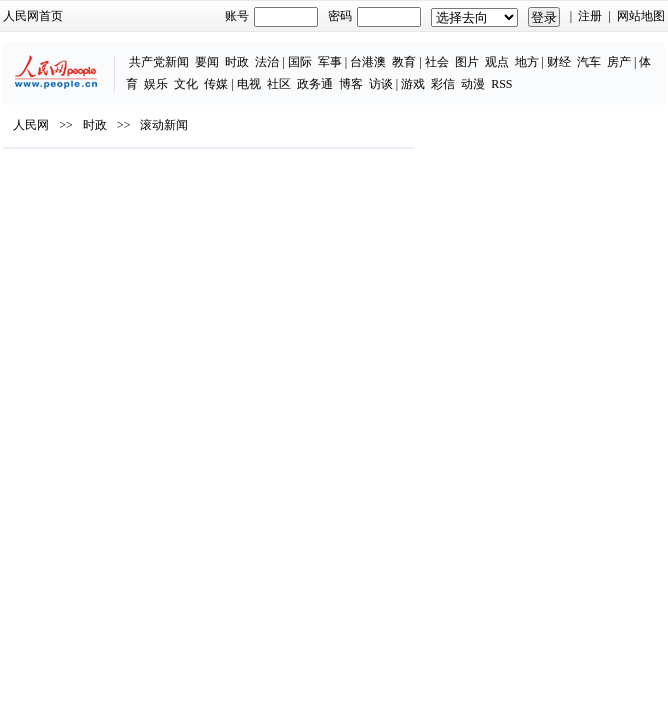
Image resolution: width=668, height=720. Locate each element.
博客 (351, 84)
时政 (237, 62)
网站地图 (641, 16)
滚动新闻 (164, 125)
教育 (404, 62)
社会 (437, 62)
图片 (467, 62)
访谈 (381, 84)
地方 (527, 62)
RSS (501, 84)
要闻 (207, 62)
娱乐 (156, 84)
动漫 (473, 84)
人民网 (31, 125)
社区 (279, 84)
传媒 (216, 84)
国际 (300, 62)
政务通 (315, 84)
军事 (330, 62)
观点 (497, 62)
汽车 (589, 62)
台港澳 (368, 62)
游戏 (413, 84)
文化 (186, 84)
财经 (559, 62)
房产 (619, 62)
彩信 (443, 84)
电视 (249, 84)
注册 (590, 16)
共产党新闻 (159, 62)
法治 (267, 62)
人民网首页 (33, 16)
